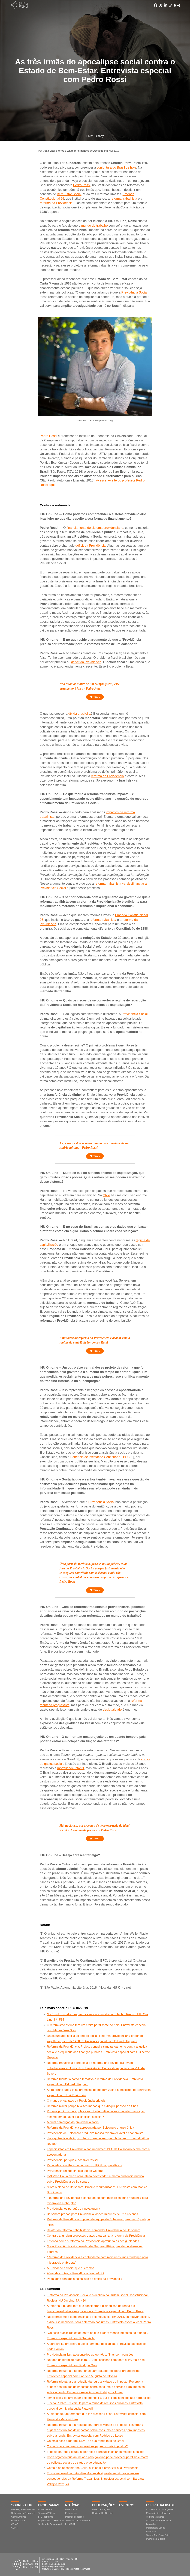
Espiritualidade (160, 2505)
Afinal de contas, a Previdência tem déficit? (75, 2273)
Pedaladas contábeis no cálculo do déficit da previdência (84, 2165)
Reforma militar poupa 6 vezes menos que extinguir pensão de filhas (92, 2106)
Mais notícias (72, 2509)
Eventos (126, 2505)
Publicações (103, 2505)
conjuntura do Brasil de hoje (116, 167)
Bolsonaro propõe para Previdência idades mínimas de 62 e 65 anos (92, 2214)
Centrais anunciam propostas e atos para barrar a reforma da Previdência (96, 2235)
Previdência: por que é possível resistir (72, 2160)
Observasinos (45, 2509)
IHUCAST (70, 2524)
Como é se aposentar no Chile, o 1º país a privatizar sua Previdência (92, 2468)
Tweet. (95, 697)
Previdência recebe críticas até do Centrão (75, 2171)
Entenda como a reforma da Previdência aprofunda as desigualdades (93, 2241)
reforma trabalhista (124, 198)
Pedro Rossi (82, 185)
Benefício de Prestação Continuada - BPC (100, 1457)
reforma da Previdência (56, 203)
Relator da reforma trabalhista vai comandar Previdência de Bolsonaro (93, 2230)
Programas (48, 2505)
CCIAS (14, 2524)
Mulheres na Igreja (155, 2539)
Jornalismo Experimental (77, 2520)
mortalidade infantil (70, 1768)
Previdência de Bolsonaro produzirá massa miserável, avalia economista (95, 2133)
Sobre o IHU (21, 2505)
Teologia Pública (46, 2513)
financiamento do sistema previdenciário (95, 527)
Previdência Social (134, 292)
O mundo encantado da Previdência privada (76, 2100)
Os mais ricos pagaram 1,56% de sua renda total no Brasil (85, 2441)
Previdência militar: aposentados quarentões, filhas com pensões (90, 2354)
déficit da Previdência (91, 545)
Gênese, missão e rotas (23, 2509)
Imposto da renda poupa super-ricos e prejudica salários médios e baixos (95, 2452)
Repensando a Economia (51, 2520)
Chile (106, 1195)
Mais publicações (101, 2509)
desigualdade (112, 1709)
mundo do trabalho (94, 225)
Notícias (72, 2505)
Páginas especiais (74, 2516)
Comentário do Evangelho (159, 2509)
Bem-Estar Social (69, 194)
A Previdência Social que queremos (70, 2268)
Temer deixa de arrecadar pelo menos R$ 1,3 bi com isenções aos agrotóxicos (99, 2398)
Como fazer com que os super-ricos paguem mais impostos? (87, 2446)
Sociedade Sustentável (50, 2524)
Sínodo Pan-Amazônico (158, 2535)
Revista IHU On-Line (102, 2513)
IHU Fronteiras (45, 2516)
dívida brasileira (79, 713)
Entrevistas (71, 2513)
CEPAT (15, 2527)
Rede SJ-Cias (18, 2520)
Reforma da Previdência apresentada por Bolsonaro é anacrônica (90, 2127)
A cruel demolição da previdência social (73, 2122)
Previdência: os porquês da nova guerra (73, 2208)
